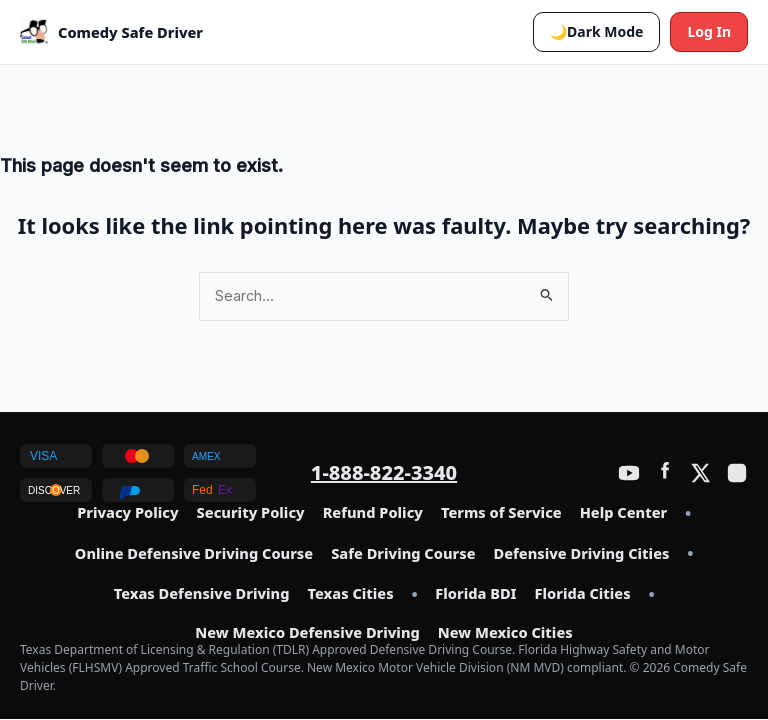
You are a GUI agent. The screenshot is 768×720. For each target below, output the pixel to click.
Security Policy (251, 513)
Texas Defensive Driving (202, 594)
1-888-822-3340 (384, 472)
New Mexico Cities (505, 633)
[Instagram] (737, 473)
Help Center (623, 513)
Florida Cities (583, 594)
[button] (596, 32)
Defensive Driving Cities (582, 554)
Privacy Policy (127, 513)
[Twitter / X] (701, 473)
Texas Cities (350, 594)
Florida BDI (475, 594)
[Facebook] (665, 473)
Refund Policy (373, 513)
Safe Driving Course (403, 554)
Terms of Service (501, 513)
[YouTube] (629, 473)
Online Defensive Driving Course (194, 554)
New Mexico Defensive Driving (307, 633)
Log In (709, 31)
